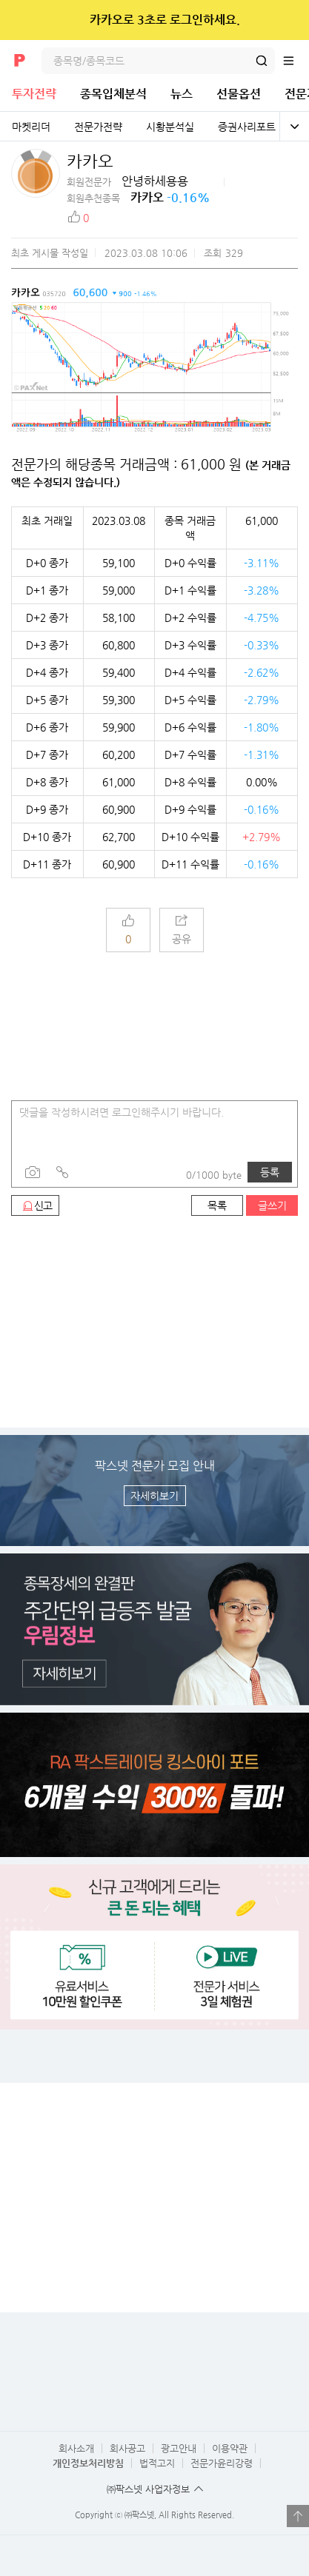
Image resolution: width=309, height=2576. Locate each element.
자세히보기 (154, 1496)
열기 (298, 2516)
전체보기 (294, 126)
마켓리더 (31, 127)
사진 (32, 1172)
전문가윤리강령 (221, 2463)
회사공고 (127, 2448)
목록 (217, 1205)
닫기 (288, 20)
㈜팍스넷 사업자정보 (148, 2489)
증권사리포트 (247, 127)
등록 (269, 1172)
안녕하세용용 (155, 181)
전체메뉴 (295, 60)
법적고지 (157, 2463)
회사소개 (76, 2448)
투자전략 (34, 94)
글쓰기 (272, 1205)
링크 (62, 1172)
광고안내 (178, 2448)
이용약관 (229, 2448)
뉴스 (181, 94)
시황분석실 (170, 127)
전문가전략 (98, 127)
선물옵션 (238, 94)
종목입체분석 (113, 94)
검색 (261, 60)
